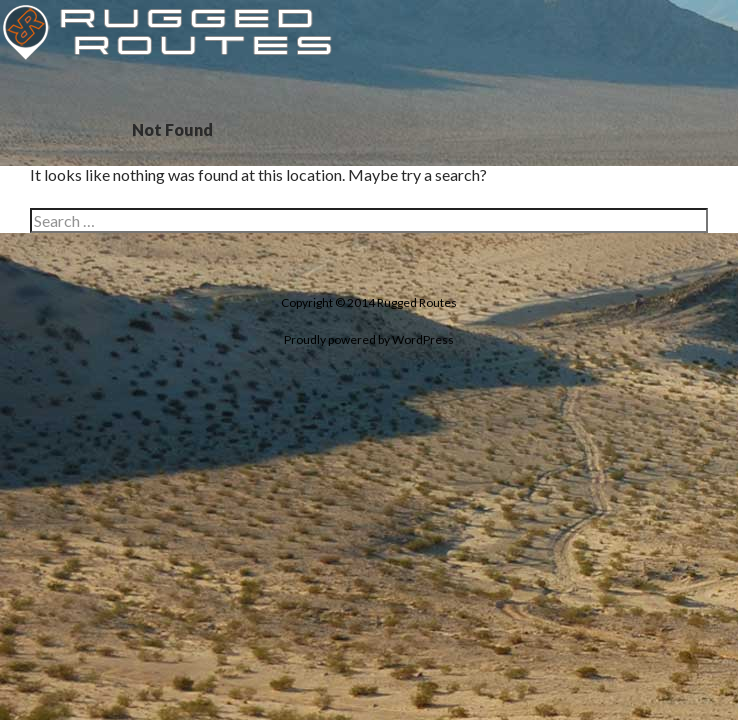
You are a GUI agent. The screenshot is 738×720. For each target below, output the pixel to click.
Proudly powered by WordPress (369, 339)
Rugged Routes (417, 302)
